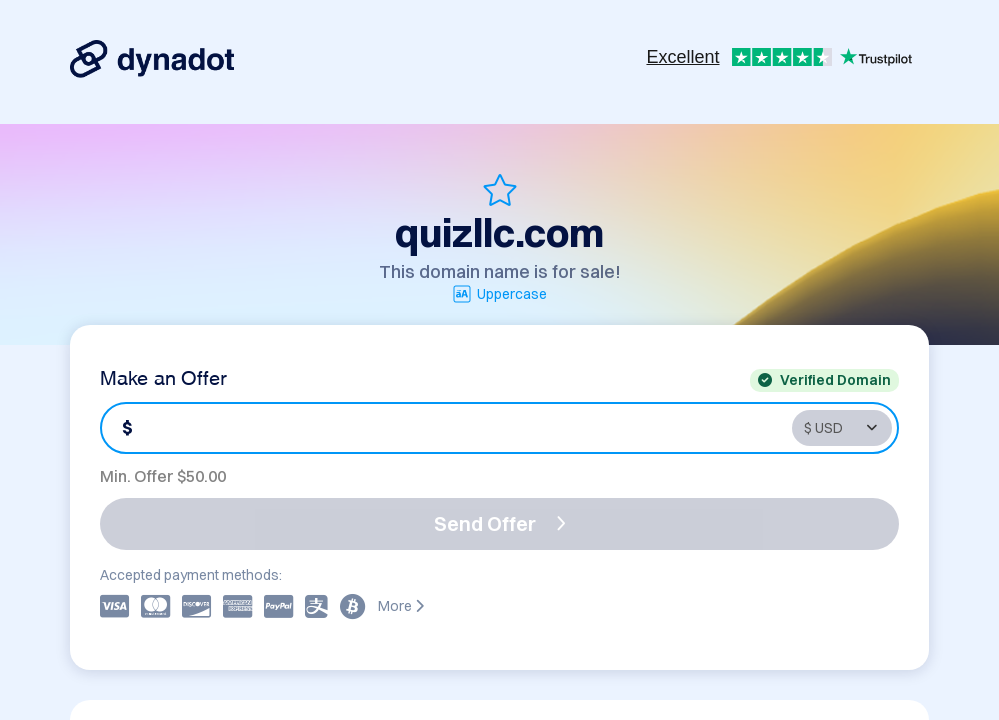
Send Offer (500, 523)
